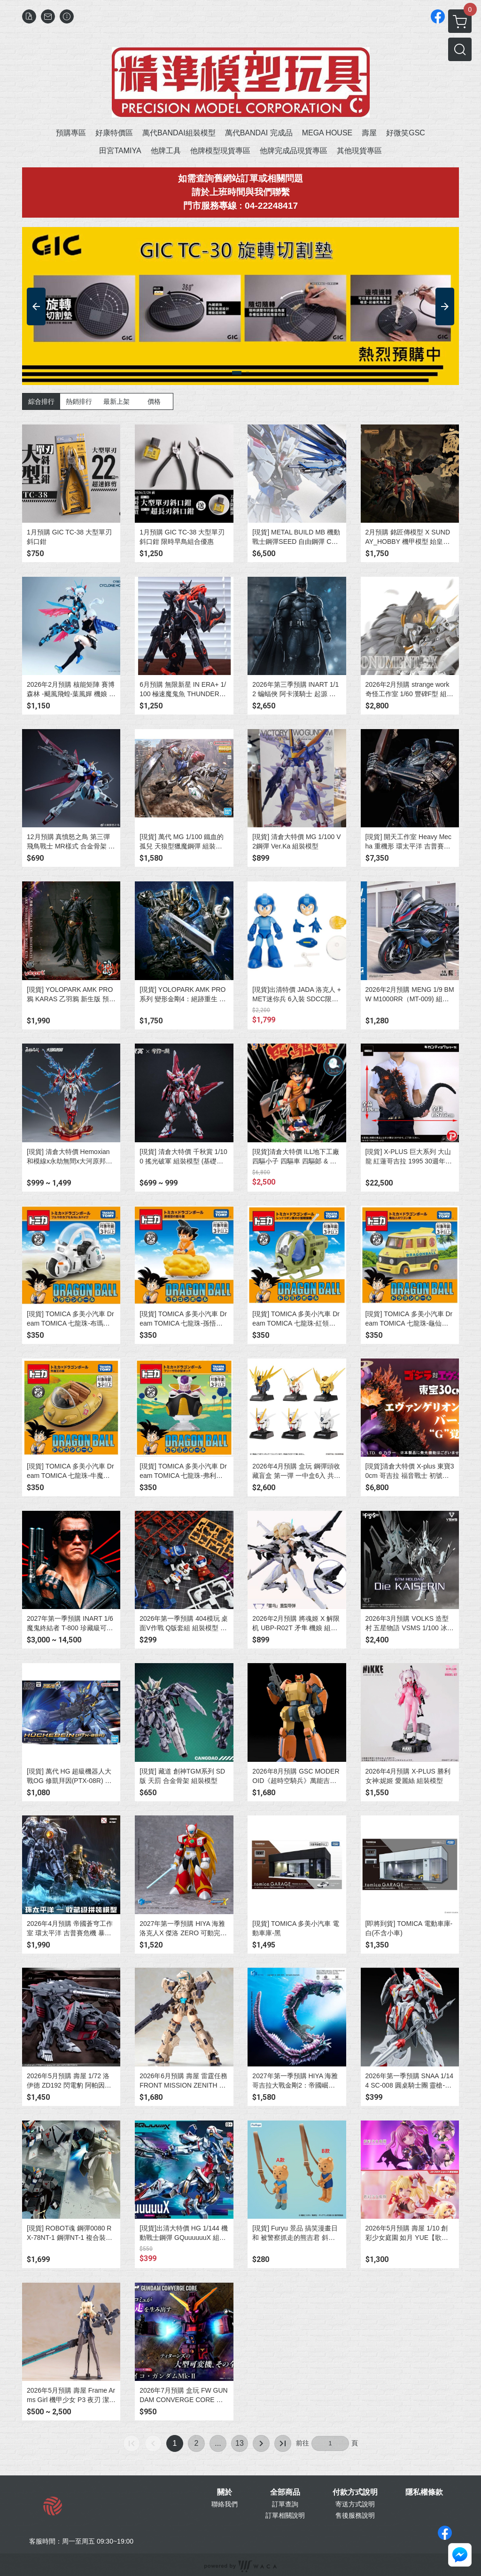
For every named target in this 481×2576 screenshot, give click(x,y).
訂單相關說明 (285, 2515)
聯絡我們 (224, 2504)
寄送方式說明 (355, 2504)
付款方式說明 (355, 2492)
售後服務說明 (355, 2515)
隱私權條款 (424, 2492)
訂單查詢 (285, 2504)
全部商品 (285, 2492)
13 (239, 2443)
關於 (224, 2492)
